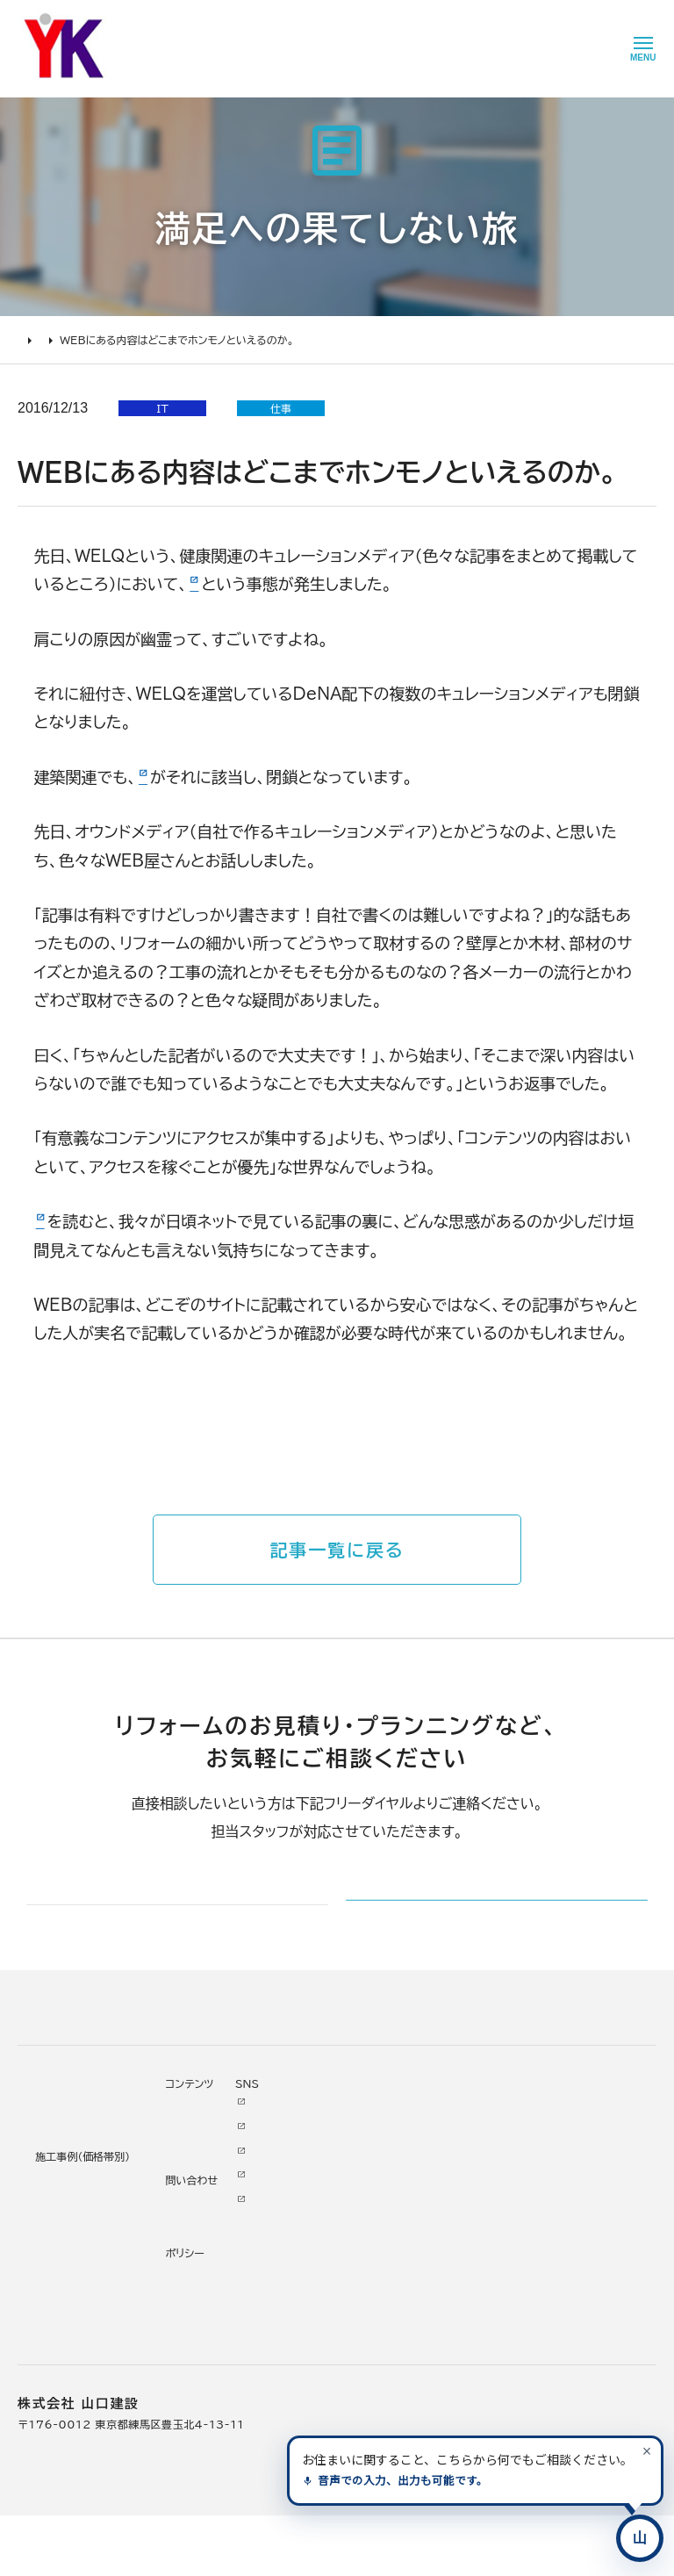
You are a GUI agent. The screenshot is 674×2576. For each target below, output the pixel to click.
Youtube (516, 2165)
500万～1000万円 (217, 2290)
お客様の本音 (435, 2189)
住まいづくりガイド (61, 2140)
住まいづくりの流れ (68, 2217)
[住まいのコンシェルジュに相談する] (639, 2538)
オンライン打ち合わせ (73, 2265)
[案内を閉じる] (646, 2450)
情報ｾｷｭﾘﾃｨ (431, 2358)
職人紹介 (322, 2338)
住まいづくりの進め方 (74, 2168)
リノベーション (199, 2168)
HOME (35, 340)
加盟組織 (322, 2240)
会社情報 (322, 2168)
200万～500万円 (213, 2313)
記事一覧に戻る (336, 1549)
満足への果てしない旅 (125, 340)
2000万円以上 (204, 2240)
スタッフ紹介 (331, 2313)
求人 (310, 2386)
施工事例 (183, 2140)
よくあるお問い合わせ (74, 2290)
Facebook (520, 2189)
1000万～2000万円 (222, 2265)
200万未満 (194, 2338)
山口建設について (340, 2140)
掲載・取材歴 (331, 2290)
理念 (310, 2217)
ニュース (421, 2165)
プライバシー (432, 2334)
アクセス (320, 2362)
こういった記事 (86, 1221)
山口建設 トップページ (73, 2066)
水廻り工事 (191, 2192)
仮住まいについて (64, 2240)
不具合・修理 (432, 2286)
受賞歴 (316, 2265)
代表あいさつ (333, 2192)
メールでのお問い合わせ (457, 1927)
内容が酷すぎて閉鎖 (258, 584)
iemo (158, 777)
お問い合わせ (435, 2261)
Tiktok (509, 2261)
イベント (420, 2213)
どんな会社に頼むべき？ (81, 2192)
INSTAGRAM (528, 2213)
